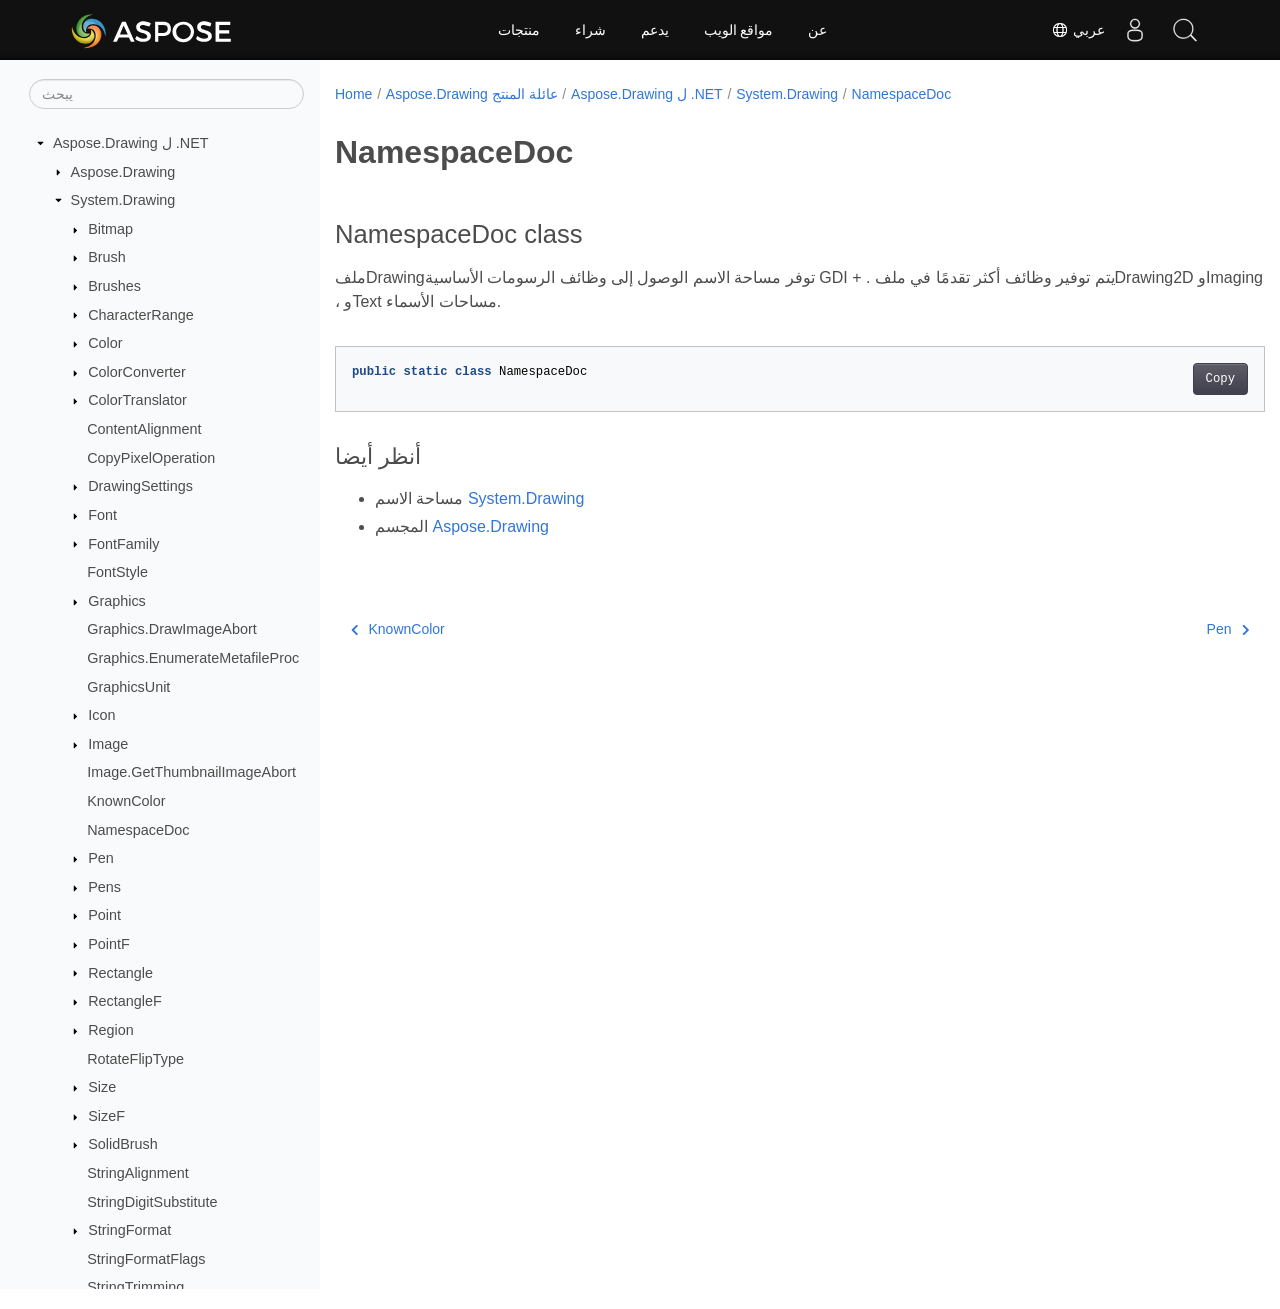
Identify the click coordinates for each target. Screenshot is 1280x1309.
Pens (104, 887)
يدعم (655, 30)
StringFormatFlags (146, 1259)
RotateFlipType (135, 1059)
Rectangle (120, 973)
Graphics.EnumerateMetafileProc (193, 658)
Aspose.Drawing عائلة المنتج (472, 94)
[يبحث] (166, 94)
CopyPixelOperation (151, 458)
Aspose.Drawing (123, 172)
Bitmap (110, 229)
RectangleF (125, 1001)
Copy (1155, 379)
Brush (107, 257)
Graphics (117, 601)
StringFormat (129, 1230)
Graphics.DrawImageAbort (172, 629)
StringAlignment (138, 1173)
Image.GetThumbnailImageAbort (191, 772)
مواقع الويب (739, 30)
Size (102, 1087)
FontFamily (123, 544)
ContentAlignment (144, 429)
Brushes (114, 286)
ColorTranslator (137, 400)
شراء (590, 30)
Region (111, 1030)
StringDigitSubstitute (152, 1202)
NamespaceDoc (138, 830)
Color (105, 343)
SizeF (106, 1116)
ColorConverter (137, 372)
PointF (109, 944)
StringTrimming (135, 1287)
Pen (101, 858)
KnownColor (126, 801)
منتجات (519, 30)
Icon (101, 715)
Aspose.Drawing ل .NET (131, 143)
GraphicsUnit (128, 687)
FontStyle (117, 572)
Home (353, 94)
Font (102, 515)
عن (817, 30)
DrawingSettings (140, 486)
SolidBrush (123, 1144)
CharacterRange (141, 315)
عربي (1078, 30)
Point (104, 915)
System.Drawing (123, 200)
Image (108, 744)
